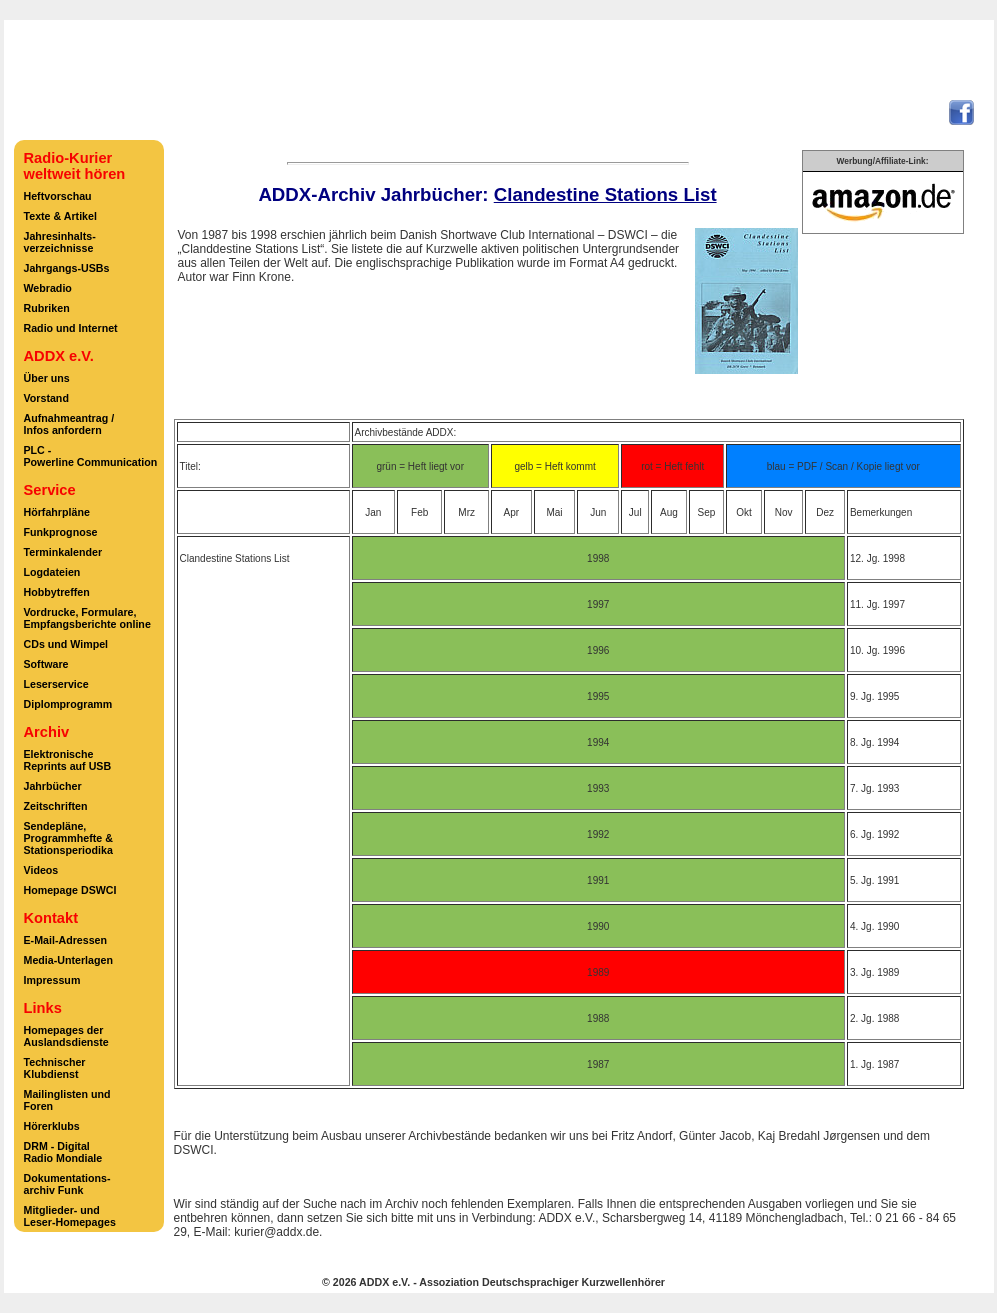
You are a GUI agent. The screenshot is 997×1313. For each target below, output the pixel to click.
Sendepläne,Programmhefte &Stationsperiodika (68, 838)
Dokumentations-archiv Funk (67, 1184)
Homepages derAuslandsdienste (66, 1036)
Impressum (52, 980)
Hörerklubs (52, 1126)
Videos (41, 870)
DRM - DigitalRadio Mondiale (63, 1152)
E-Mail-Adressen (66, 940)
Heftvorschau (58, 196)
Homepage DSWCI (70, 890)
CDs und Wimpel (66, 644)
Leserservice (56, 684)
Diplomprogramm (68, 704)
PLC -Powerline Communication (91, 456)
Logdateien (52, 572)
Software (46, 664)
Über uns (47, 378)
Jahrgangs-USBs (67, 268)
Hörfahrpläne (57, 512)
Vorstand (46, 398)
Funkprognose (61, 532)
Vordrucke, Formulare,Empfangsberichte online (87, 618)
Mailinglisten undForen (67, 1100)
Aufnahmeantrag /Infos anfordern (69, 424)
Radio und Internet (71, 328)
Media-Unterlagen (68, 960)
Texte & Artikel (60, 216)
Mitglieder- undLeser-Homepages (70, 1216)
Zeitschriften (56, 806)
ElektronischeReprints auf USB (68, 760)
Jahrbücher (53, 786)
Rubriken (47, 308)
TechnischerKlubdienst (55, 1068)
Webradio (48, 288)
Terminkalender (63, 552)
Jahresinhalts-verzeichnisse (60, 242)
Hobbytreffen (57, 592)
